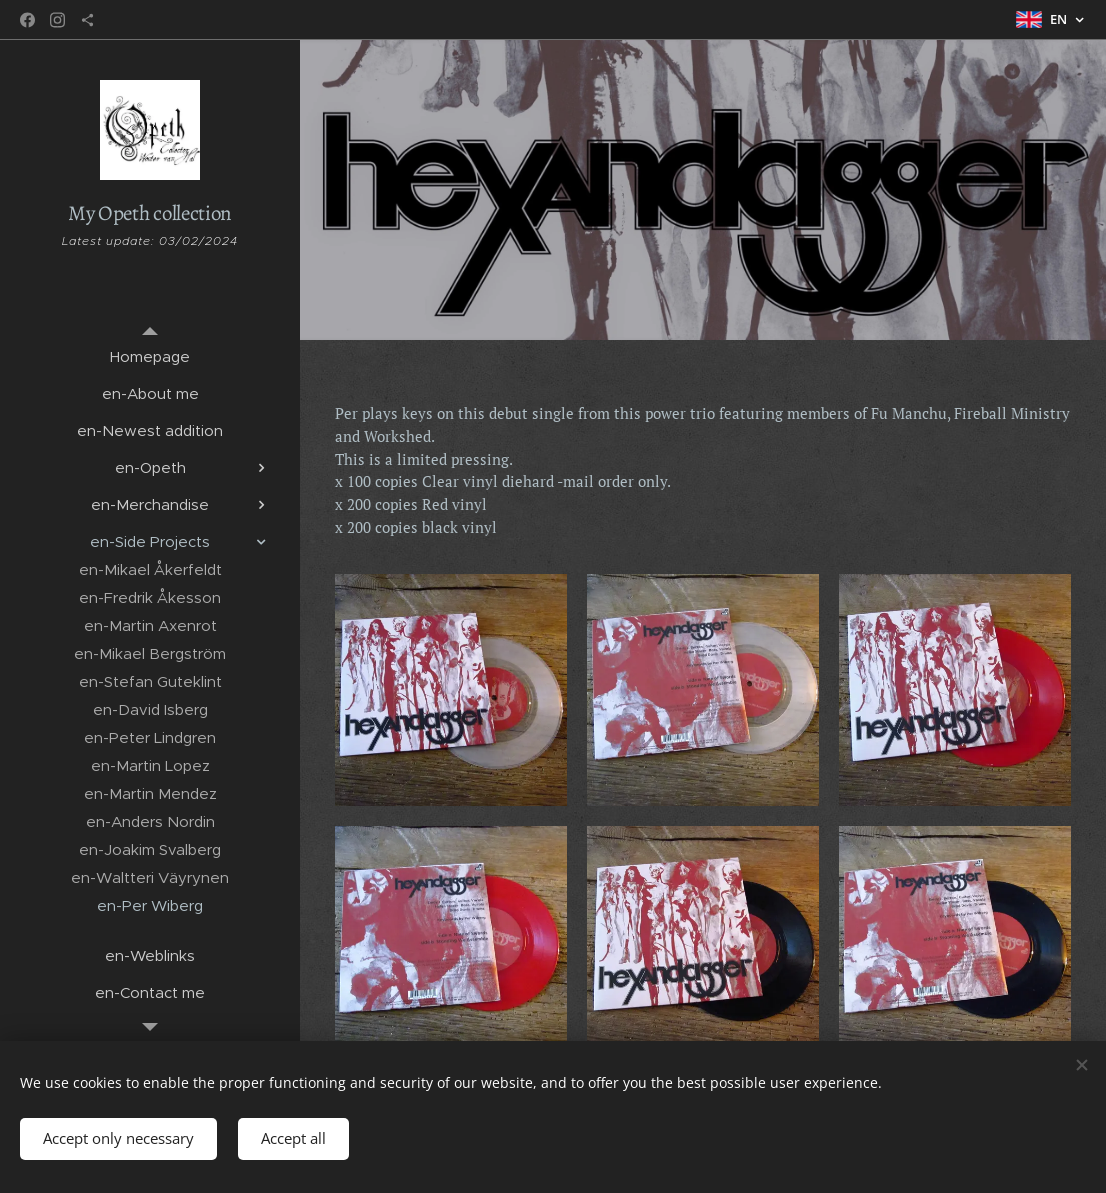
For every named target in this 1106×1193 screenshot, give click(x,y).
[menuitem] (150, 356)
